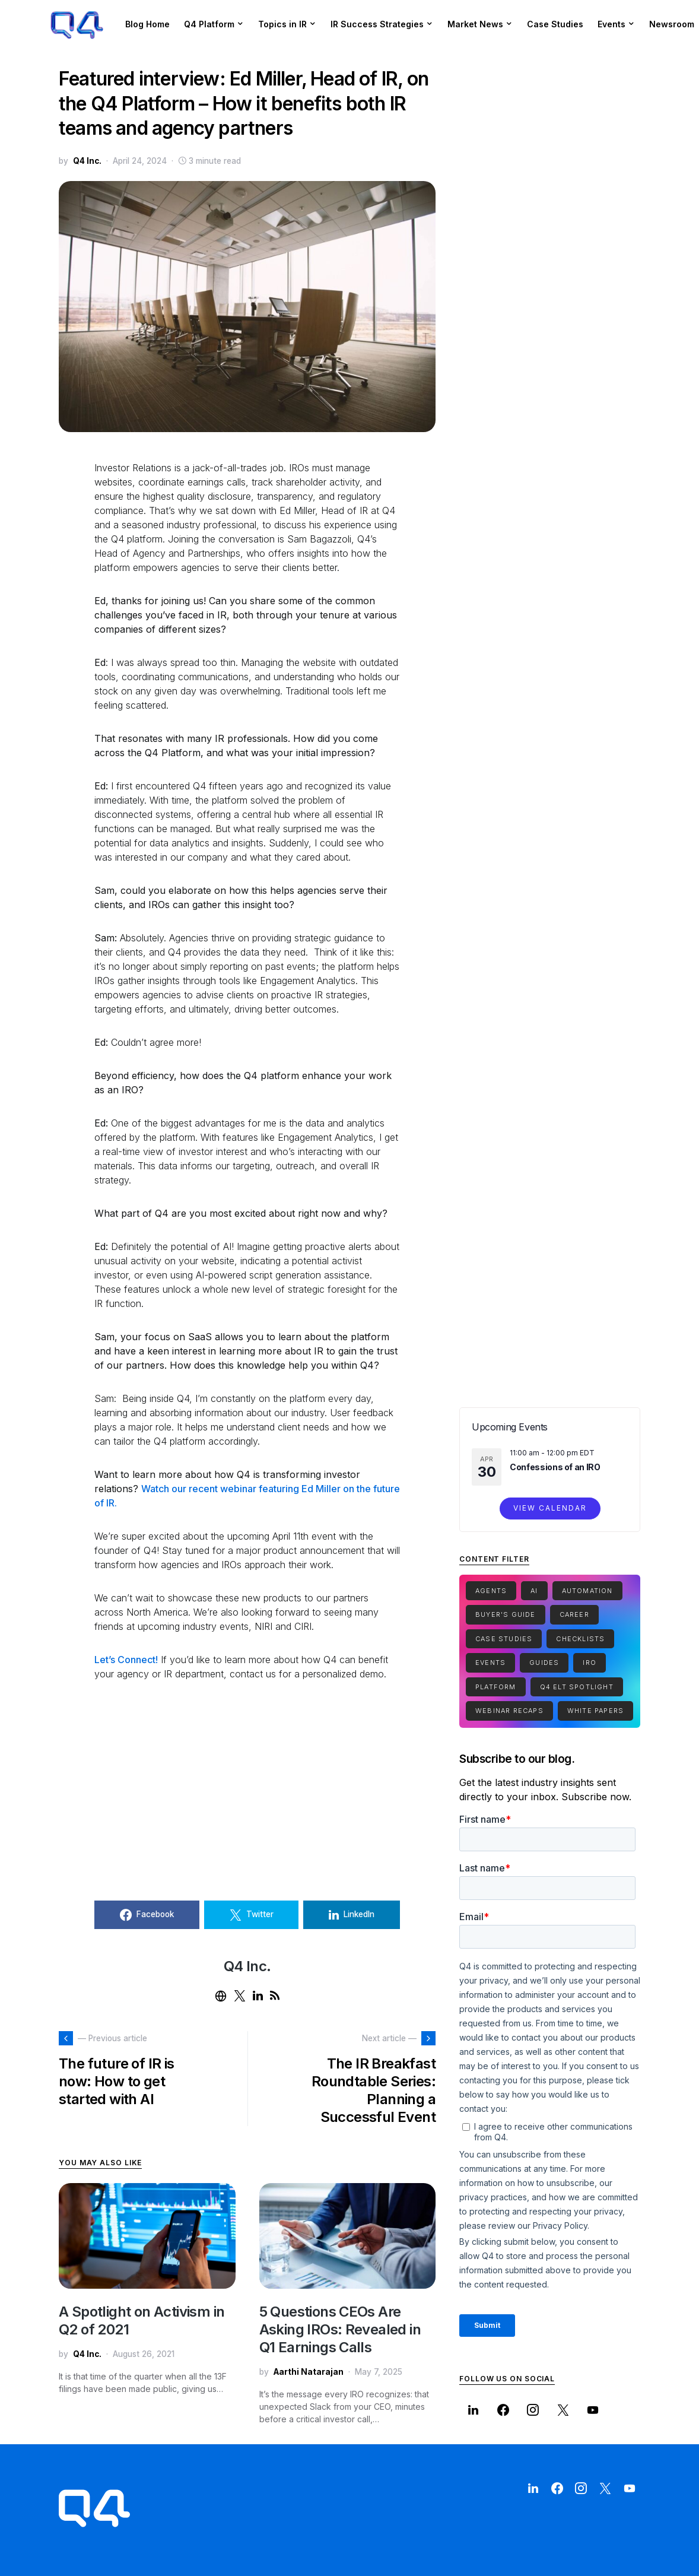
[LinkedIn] (473, 2409)
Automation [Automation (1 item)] (587, 1591)
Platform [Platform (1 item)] (495, 1687)
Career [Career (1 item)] (574, 1614)
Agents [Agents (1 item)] (491, 1591)
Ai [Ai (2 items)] (534, 1591)
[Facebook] (502, 2409)
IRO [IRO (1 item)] (589, 1662)
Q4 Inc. (87, 161)
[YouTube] (593, 2409)
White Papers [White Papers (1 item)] (595, 1710)
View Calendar (550, 1507)
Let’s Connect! (126, 1659)
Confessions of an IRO (555, 1467)
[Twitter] (562, 2409)
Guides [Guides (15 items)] (544, 1662)
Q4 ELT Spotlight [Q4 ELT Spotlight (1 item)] (577, 1687)
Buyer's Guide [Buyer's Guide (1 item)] (505, 1614)
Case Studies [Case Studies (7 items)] (503, 1639)
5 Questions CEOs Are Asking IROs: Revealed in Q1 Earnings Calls (340, 2329)
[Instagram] (533, 2409)
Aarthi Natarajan (309, 2372)
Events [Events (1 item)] (490, 1662)
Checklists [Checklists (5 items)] (580, 1639)
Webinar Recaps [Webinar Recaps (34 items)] (509, 1710)
